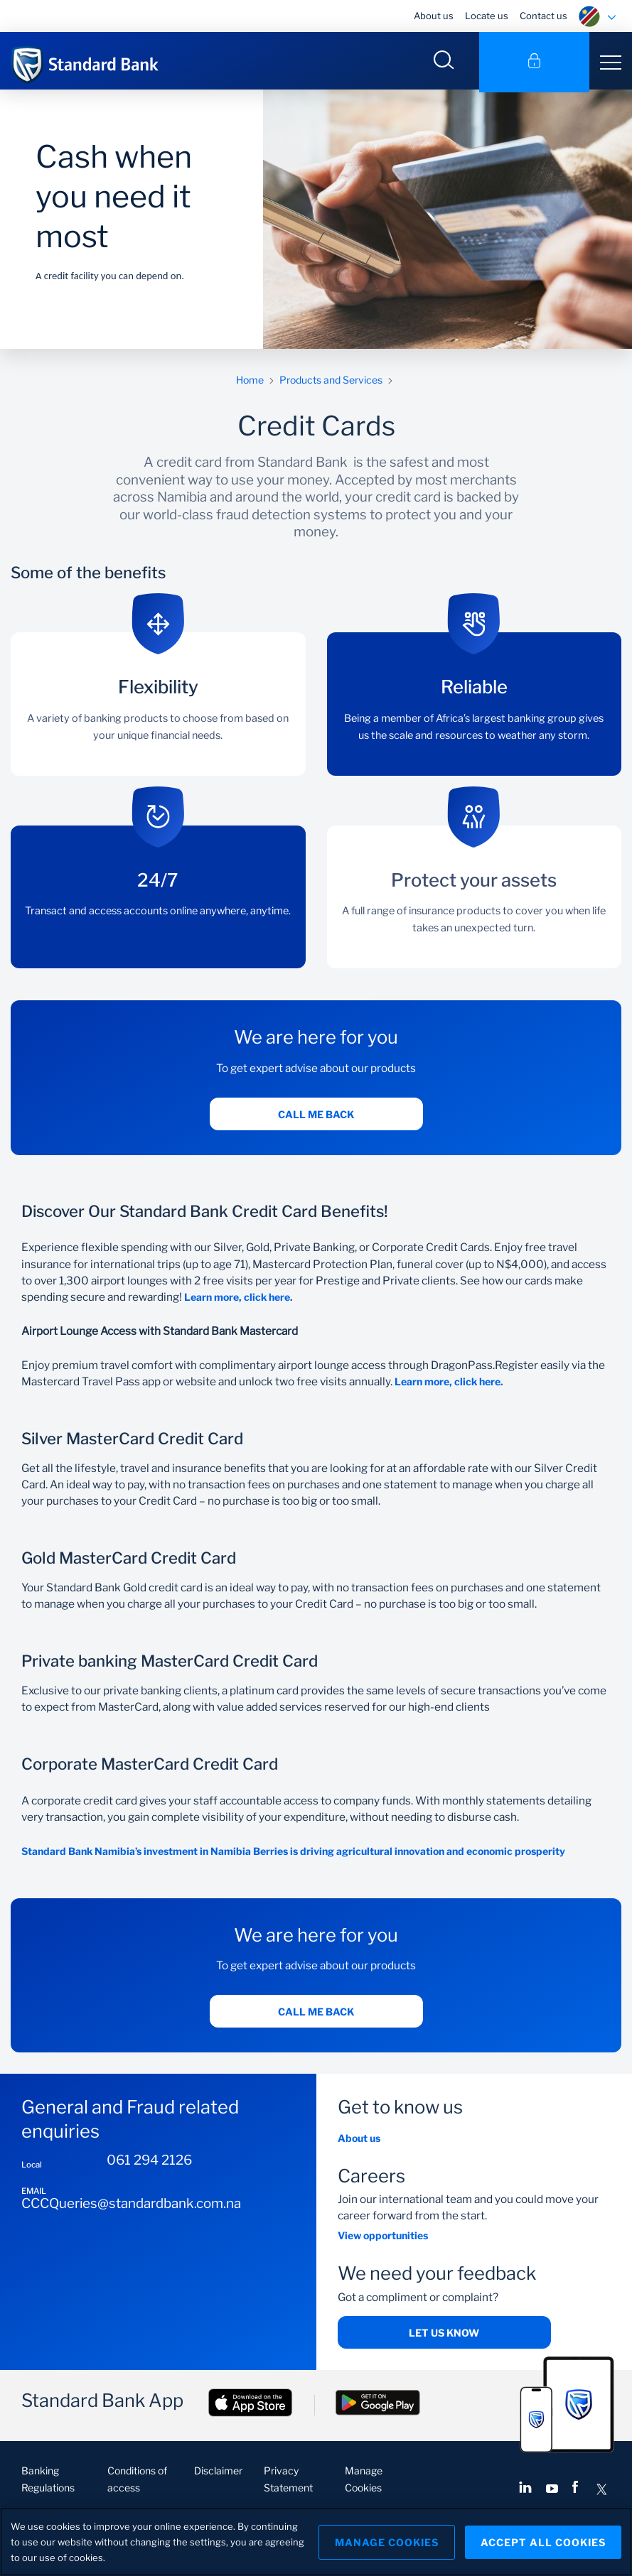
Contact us (543, 15)
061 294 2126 (149, 2163)
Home (250, 382)
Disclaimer (218, 2473)
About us (434, 15)
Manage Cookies (384, 2542)
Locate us (486, 15)
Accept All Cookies (543, 2542)
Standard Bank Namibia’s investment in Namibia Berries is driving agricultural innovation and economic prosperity (293, 1854)
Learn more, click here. (240, 1299)
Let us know (444, 2335)
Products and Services (330, 382)
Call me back (316, 1116)
